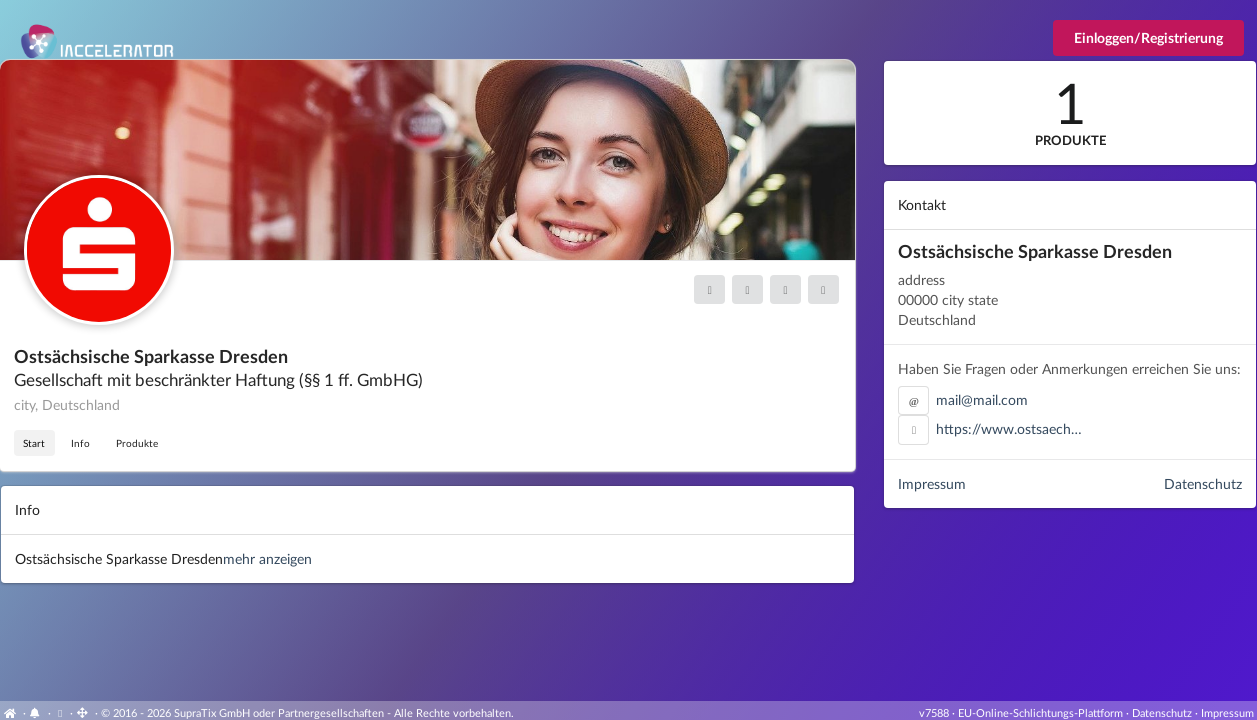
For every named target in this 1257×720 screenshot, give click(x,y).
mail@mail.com (982, 399)
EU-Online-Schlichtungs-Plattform (1040, 712)
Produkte (137, 443)
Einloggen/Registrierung (1148, 37)
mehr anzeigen (267, 558)
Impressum (932, 483)
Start (34, 443)
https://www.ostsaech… (1009, 428)
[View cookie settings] (60, 712)
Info (80, 443)
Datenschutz (1203, 483)
